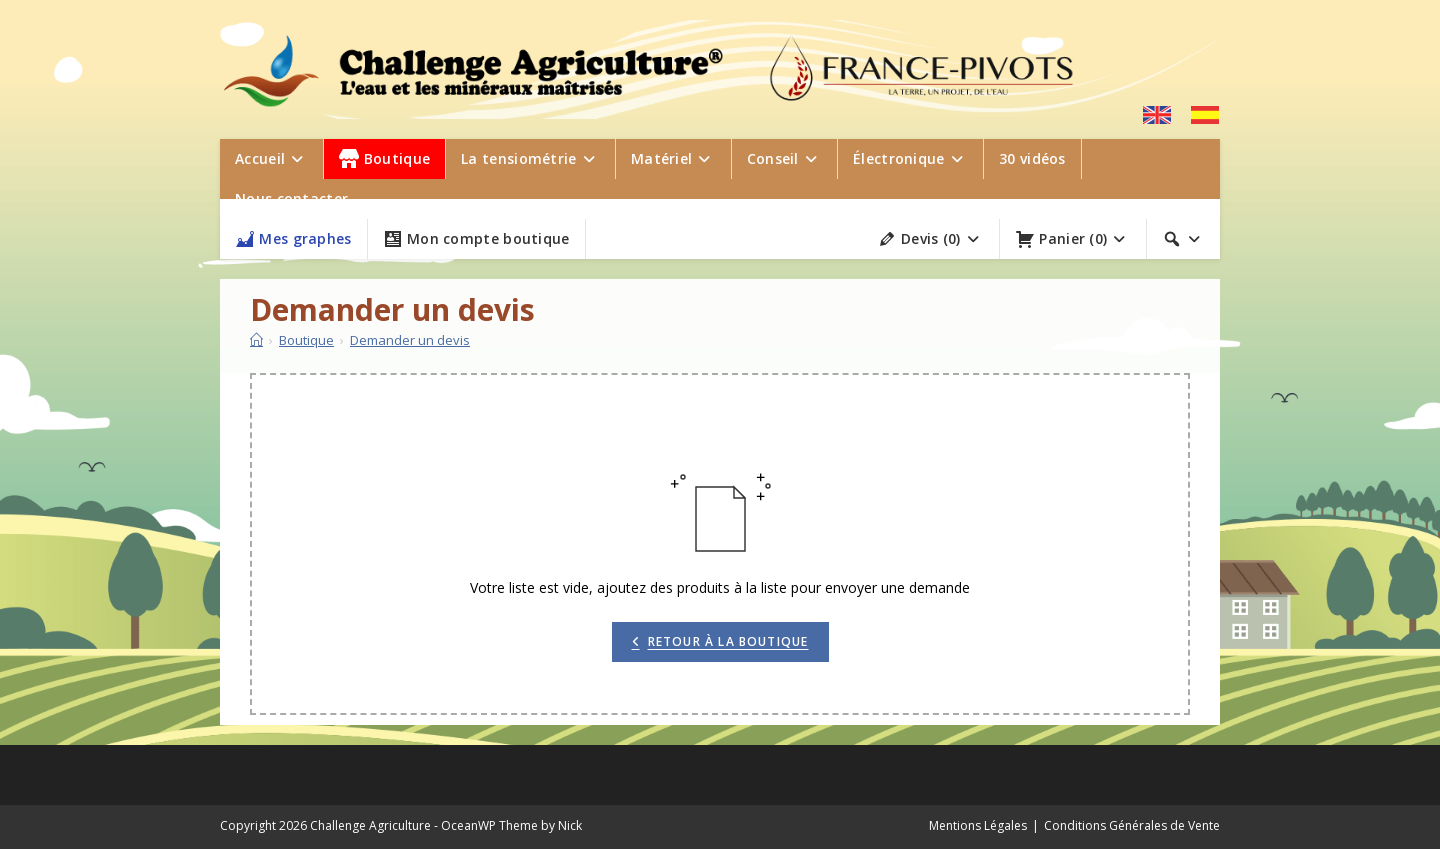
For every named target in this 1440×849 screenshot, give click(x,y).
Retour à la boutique (728, 641)
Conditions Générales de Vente (1132, 825)
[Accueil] (256, 340)
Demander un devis (410, 340)
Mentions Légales (978, 825)
